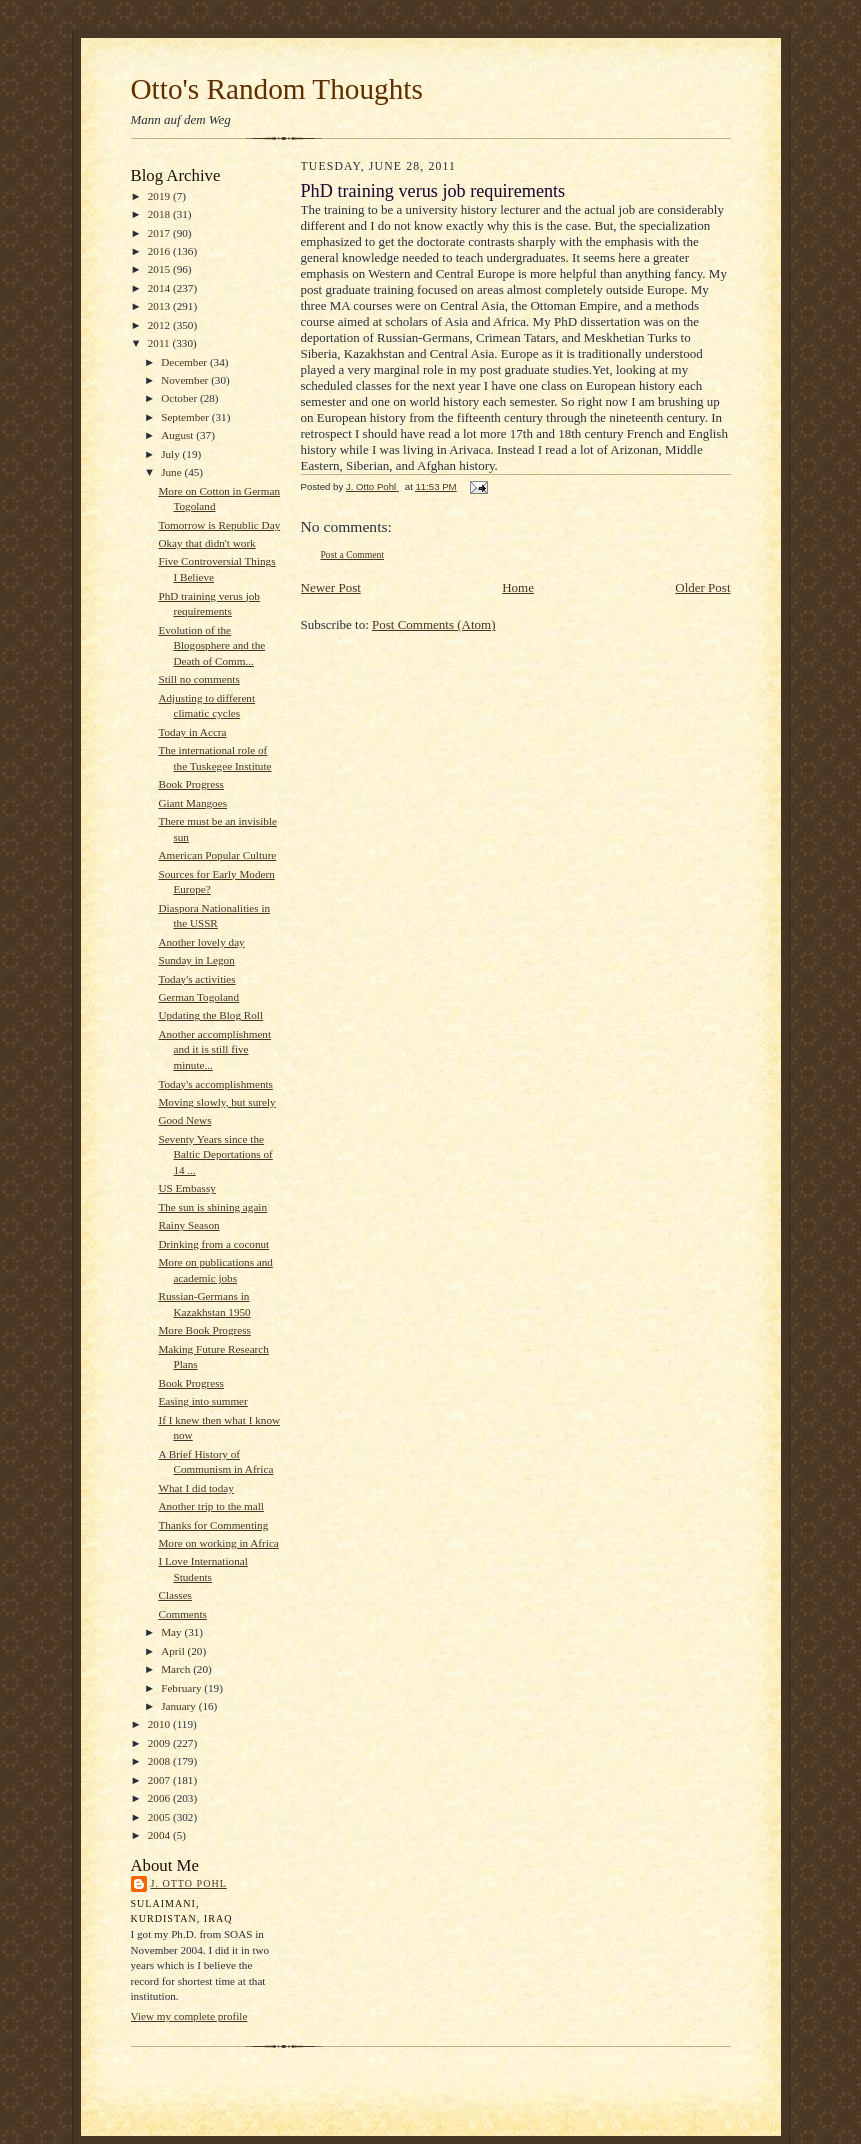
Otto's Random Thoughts (277, 89)
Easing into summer (202, 1401)
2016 (160, 251)
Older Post (702, 587)
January (180, 1706)
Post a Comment (353, 554)
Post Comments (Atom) (434, 624)
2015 (160, 269)
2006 (160, 1798)
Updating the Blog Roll (210, 1015)
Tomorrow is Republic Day (219, 525)
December (185, 362)
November (186, 380)
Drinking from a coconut (213, 1244)
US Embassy (186, 1188)
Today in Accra (192, 732)
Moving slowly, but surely (216, 1102)
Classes (175, 1595)
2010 (160, 1724)
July (171, 454)
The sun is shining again (212, 1207)
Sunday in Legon (196, 960)
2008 (160, 1761)
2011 (160, 343)
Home (518, 587)
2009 (160, 1743)
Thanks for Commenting (213, 1525)
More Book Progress (204, 1330)
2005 (160, 1817)
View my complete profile (189, 2016)
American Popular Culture (217, 855)
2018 (160, 214)
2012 (160, 325)
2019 (160, 196)
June (172, 472)
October (180, 398)
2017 (160, 233)
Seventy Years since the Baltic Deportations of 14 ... (215, 1154)
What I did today (195, 1488)
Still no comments (198, 679)
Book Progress (190, 784)
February (182, 1688)
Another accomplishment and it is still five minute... (214, 1049)
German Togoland (198, 997)
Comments (182, 1614)
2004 (160, 1835)
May (172, 1632)
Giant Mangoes (192, 803)
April (174, 1651)
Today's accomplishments (215, 1084)
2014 (160, 288)
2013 (160, 306)
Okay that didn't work (206, 543)
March (177, 1669)
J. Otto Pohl (189, 1883)
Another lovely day (201, 942)
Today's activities (196, 979)
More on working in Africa (218, 1543)
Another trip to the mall (211, 1506)
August (178, 435)
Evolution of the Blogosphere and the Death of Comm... (211, 645)
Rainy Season (188, 1225)
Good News (184, 1120)
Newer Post (331, 587)
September (186, 417)
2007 (160, 1780)
